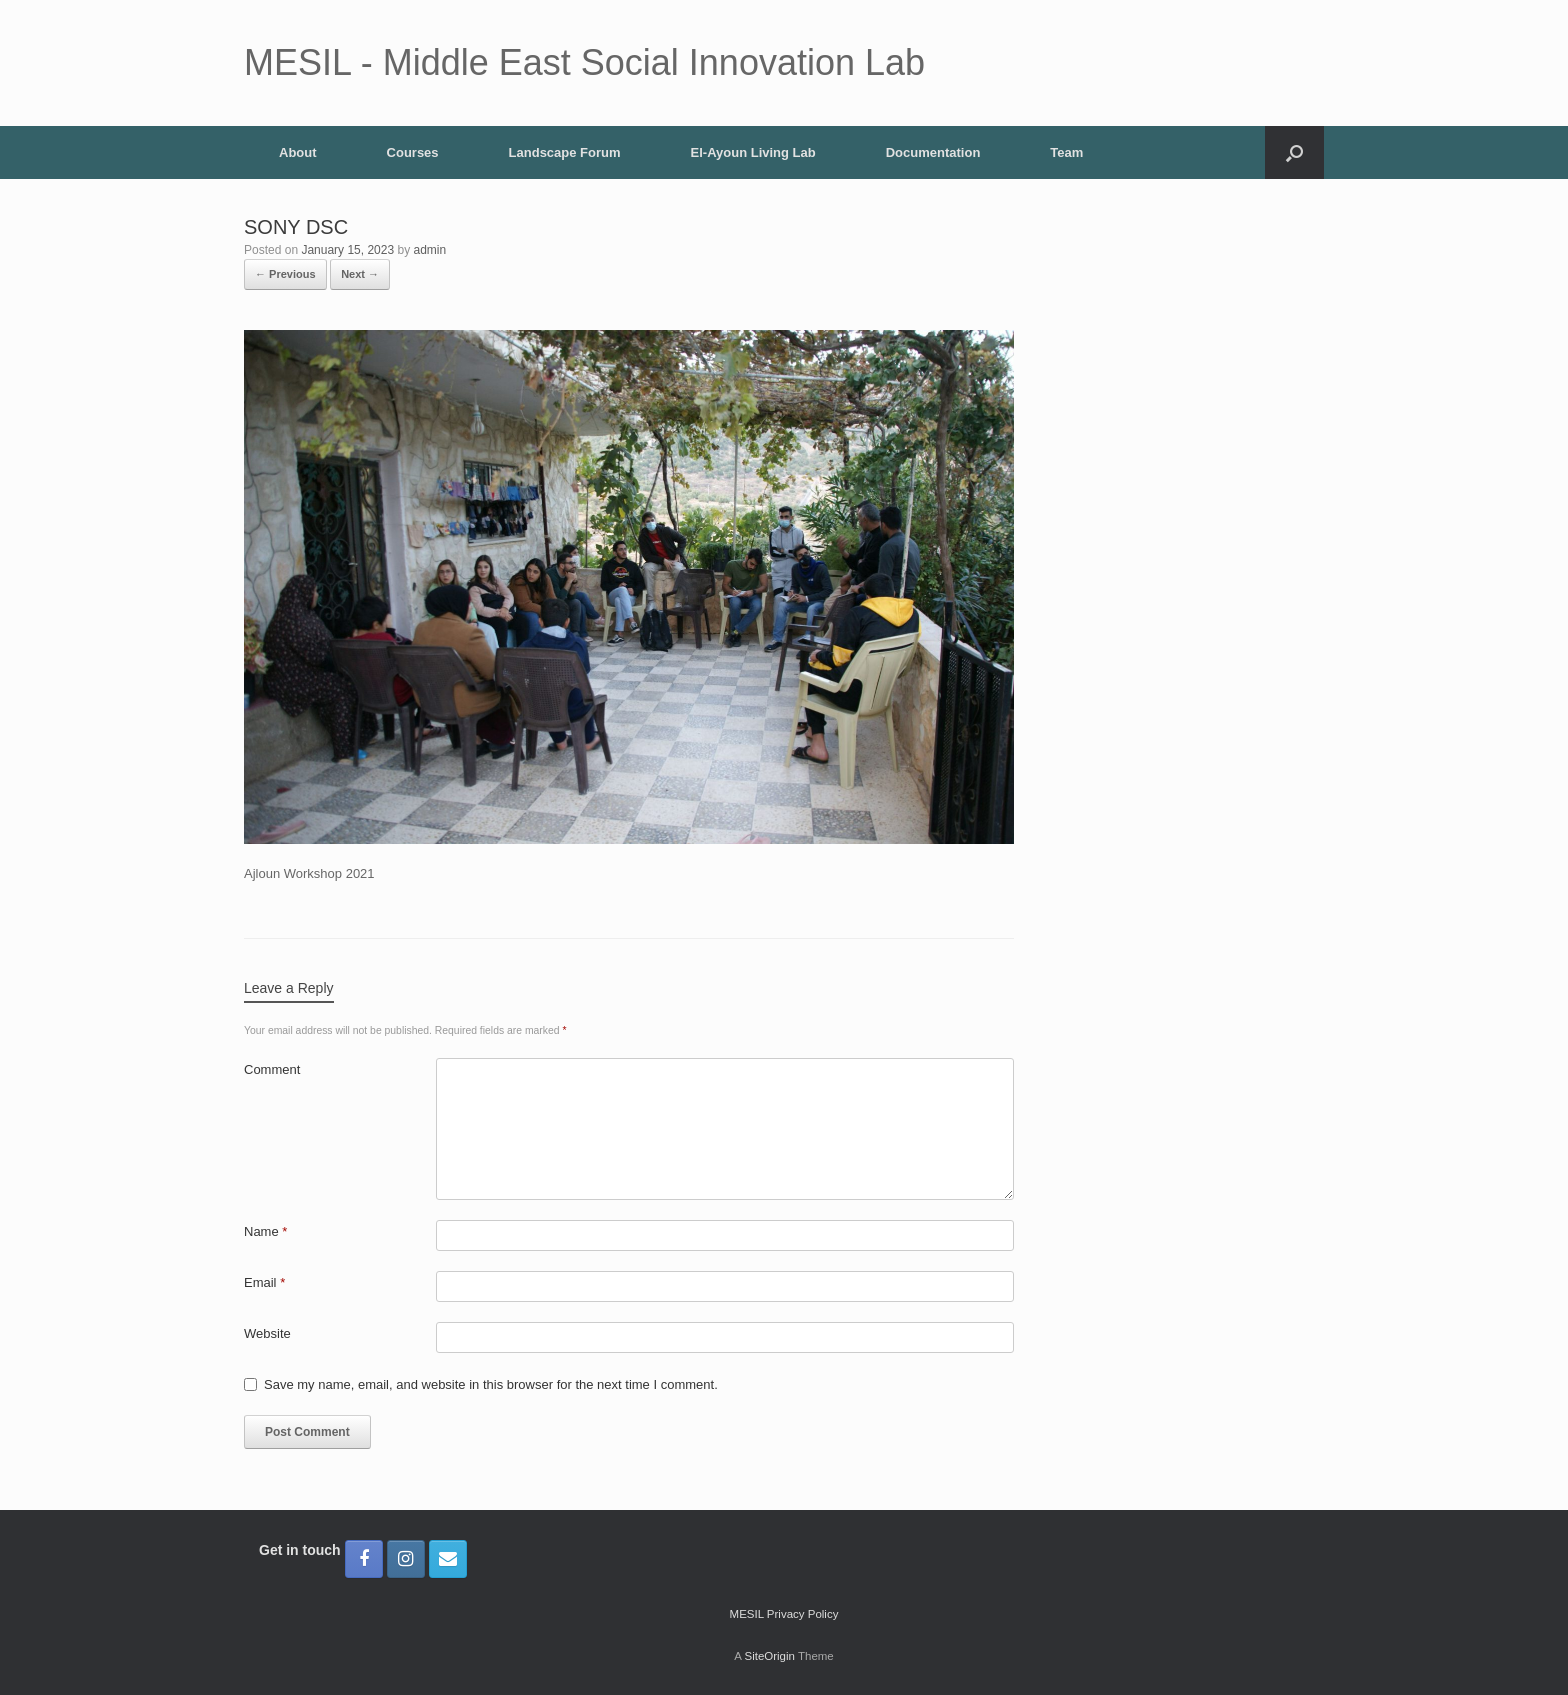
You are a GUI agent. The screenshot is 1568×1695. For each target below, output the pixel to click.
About (298, 152)
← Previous (285, 274)
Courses (413, 152)
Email (264, 1282)
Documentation (933, 152)
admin (430, 250)
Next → (360, 274)
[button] (1294, 152)
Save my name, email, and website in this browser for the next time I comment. (491, 1384)
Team (1066, 152)
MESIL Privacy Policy (784, 1614)
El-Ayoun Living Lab (753, 152)
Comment (272, 1069)
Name (265, 1231)
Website (267, 1333)
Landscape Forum (565, 152)
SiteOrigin (769, 1656)
